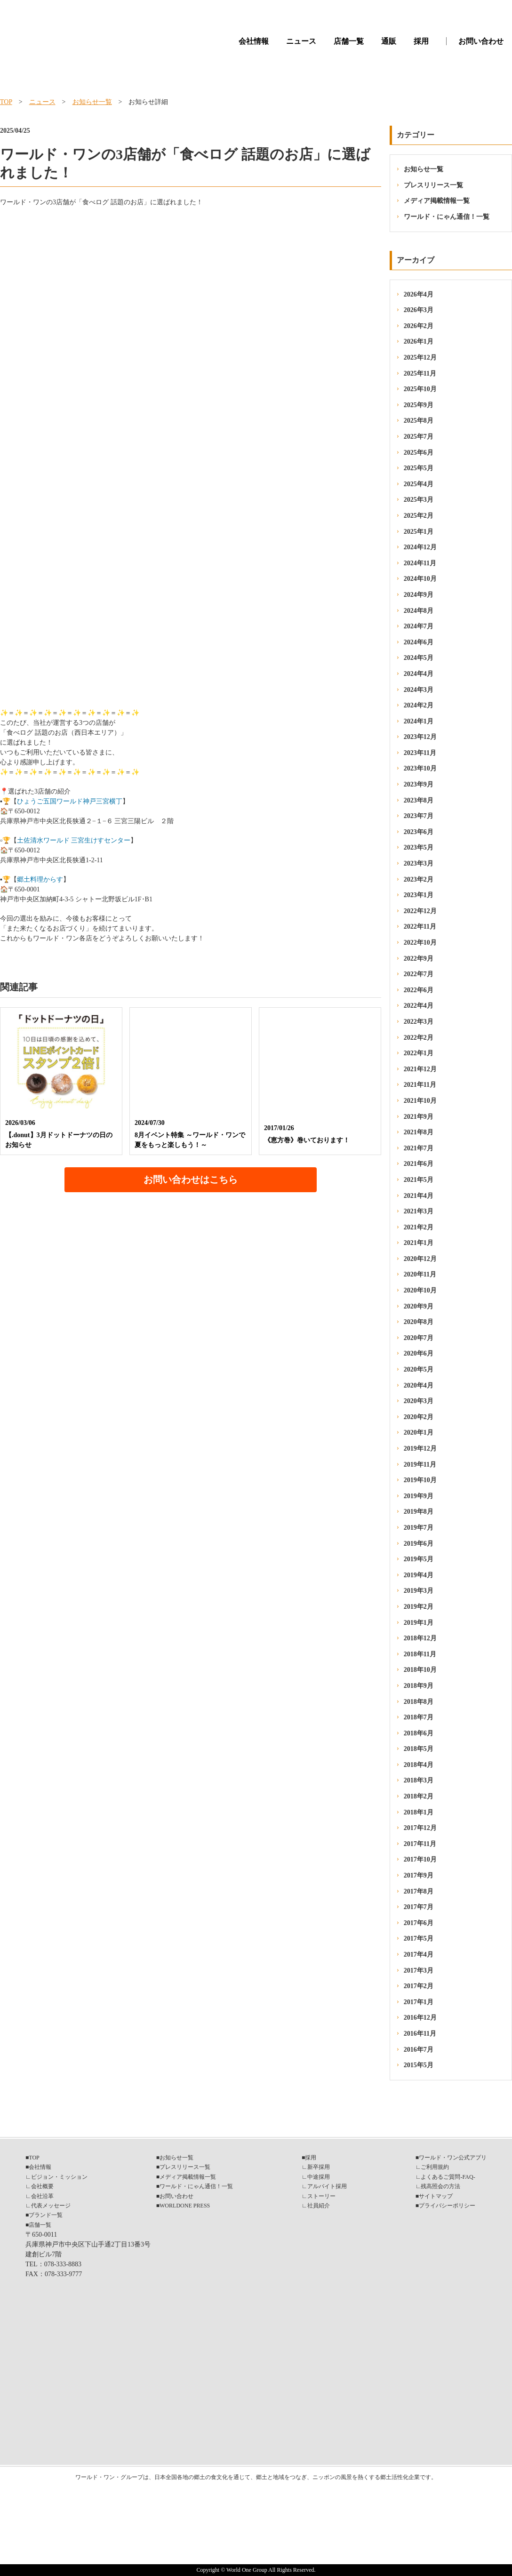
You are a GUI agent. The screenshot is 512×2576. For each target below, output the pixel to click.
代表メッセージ (51, 2205)
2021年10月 (420, 1100)
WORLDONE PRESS (185, 2205)
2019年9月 (418, 1496)
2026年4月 (418, 294)
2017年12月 (420, 1827)
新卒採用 (318, 2167)
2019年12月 (420, 1448)
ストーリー (321, 2196)
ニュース (301, 41)
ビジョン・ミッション (59, 2177)
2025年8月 (418, 420)
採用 (421, 41)
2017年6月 (418, 1922)
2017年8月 (418, 1891)
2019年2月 (418, 1606)
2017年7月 (418, 1906)
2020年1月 (418, 1432)
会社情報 (254, 41)
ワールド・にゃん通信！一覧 (446, 216)
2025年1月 (418, 531)
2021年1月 (418, 1242)
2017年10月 (420, 1859)
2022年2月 (418, 1037)
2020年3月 (418, 1400)
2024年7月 (418, 626)
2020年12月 (420, 1258)
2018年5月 (418, 1748)
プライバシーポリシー (447, 2205)
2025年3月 (418, 499)
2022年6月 (418, 990)
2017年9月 (418, 1875)
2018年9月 (418, 1685)
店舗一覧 (349, 41)
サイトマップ (436, 2196)
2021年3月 (418, 1211)
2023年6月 (418, 831)
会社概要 (42, 2186)
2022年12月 (420, 911)
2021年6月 (418, 1163)
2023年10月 (420, 768)
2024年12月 (420, 547)
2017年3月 (418, 1970)
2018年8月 (418, 1701)
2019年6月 (418, 1543)
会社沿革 (42, 2196)
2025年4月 (418, 484)
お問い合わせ (481, 41)
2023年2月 (418, 879)
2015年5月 (418, 2065)
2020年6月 (418, 1353)
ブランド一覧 (46, 2215)
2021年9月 (418, 1116)
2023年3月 (418, 863)
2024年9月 (418, 594)
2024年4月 (418, 673)
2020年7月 (418, 1337)
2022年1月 (418, 1053)
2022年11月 (420, 926)
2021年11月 (420, 1084)
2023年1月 (418, 895)
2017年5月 (418, 1938)
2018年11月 (420, 1654)
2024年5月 (418, 657)
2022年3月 (418, 1021)
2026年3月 (418, 309)
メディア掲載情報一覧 (437, 200)
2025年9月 (418, 405)
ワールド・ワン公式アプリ (453, 2157)
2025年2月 (418, 515)
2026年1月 (418, 341)
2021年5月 (418, 1179)
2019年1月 (418, 1622)
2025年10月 (420, 389)
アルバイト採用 (327, 2186)
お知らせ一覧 (92, 101)
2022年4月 (418, 1005)
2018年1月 (418, 1812)
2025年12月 (420, 357)
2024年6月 (418, 642)
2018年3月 (418, 1780)
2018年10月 (420, 1669)
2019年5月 (418, 1559)
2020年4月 (418, 1385)
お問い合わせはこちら (191, 1179)
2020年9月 (418, 1306)
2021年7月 (418, 1148)
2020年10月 (420, 1290)
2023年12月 (420, 736)
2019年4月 (418, 1575)
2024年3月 (418, 689)
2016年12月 (420, 2017)
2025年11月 (420, 373)
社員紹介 (318, 2205)
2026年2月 (418, 325)
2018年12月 (420, 1638)
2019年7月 (418, 1527)
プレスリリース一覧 (433, 185)
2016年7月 (418, 2049)
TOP (6, 101)
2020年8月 (418, 1321)
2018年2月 (418, 1796)
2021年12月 (420, 1069)
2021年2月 (418, 1227)
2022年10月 (420, 942)
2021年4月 (418, 1195)
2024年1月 (418, 721)
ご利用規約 (435, 2167)
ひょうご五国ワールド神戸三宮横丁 (69, 801)
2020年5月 (418, 1369)
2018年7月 (418, 1717)
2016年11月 (420, 2033)
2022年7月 (418, 974)
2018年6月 (418, 1733)
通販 (388, 41)
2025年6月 (418, 452)
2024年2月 (418, 705)
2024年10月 (420, 578)
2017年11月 (420, 1843)
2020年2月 (418, 1416)
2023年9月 (418, 784)
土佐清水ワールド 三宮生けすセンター (74, 840)
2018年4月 (418, 1764)
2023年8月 (418, 800)
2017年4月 (418, 1954)
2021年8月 (418, 1132)
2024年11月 (420, 563)
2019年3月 (418, 1590)
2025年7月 (418, 436)
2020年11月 (420, 1274)
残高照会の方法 (440, 2186)
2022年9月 (418, 958)
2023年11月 (420, 752)
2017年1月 (418, 2002)
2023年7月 (418, 815)
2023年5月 (418, 847)
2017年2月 (418, 1986)
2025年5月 (418, 468)
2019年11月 (420, 1464)
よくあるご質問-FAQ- (448, 2177)
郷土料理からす (40, 879)
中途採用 (318, 2177)
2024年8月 (418, 610)
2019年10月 (420, 1480)
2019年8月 (418, 1511)
